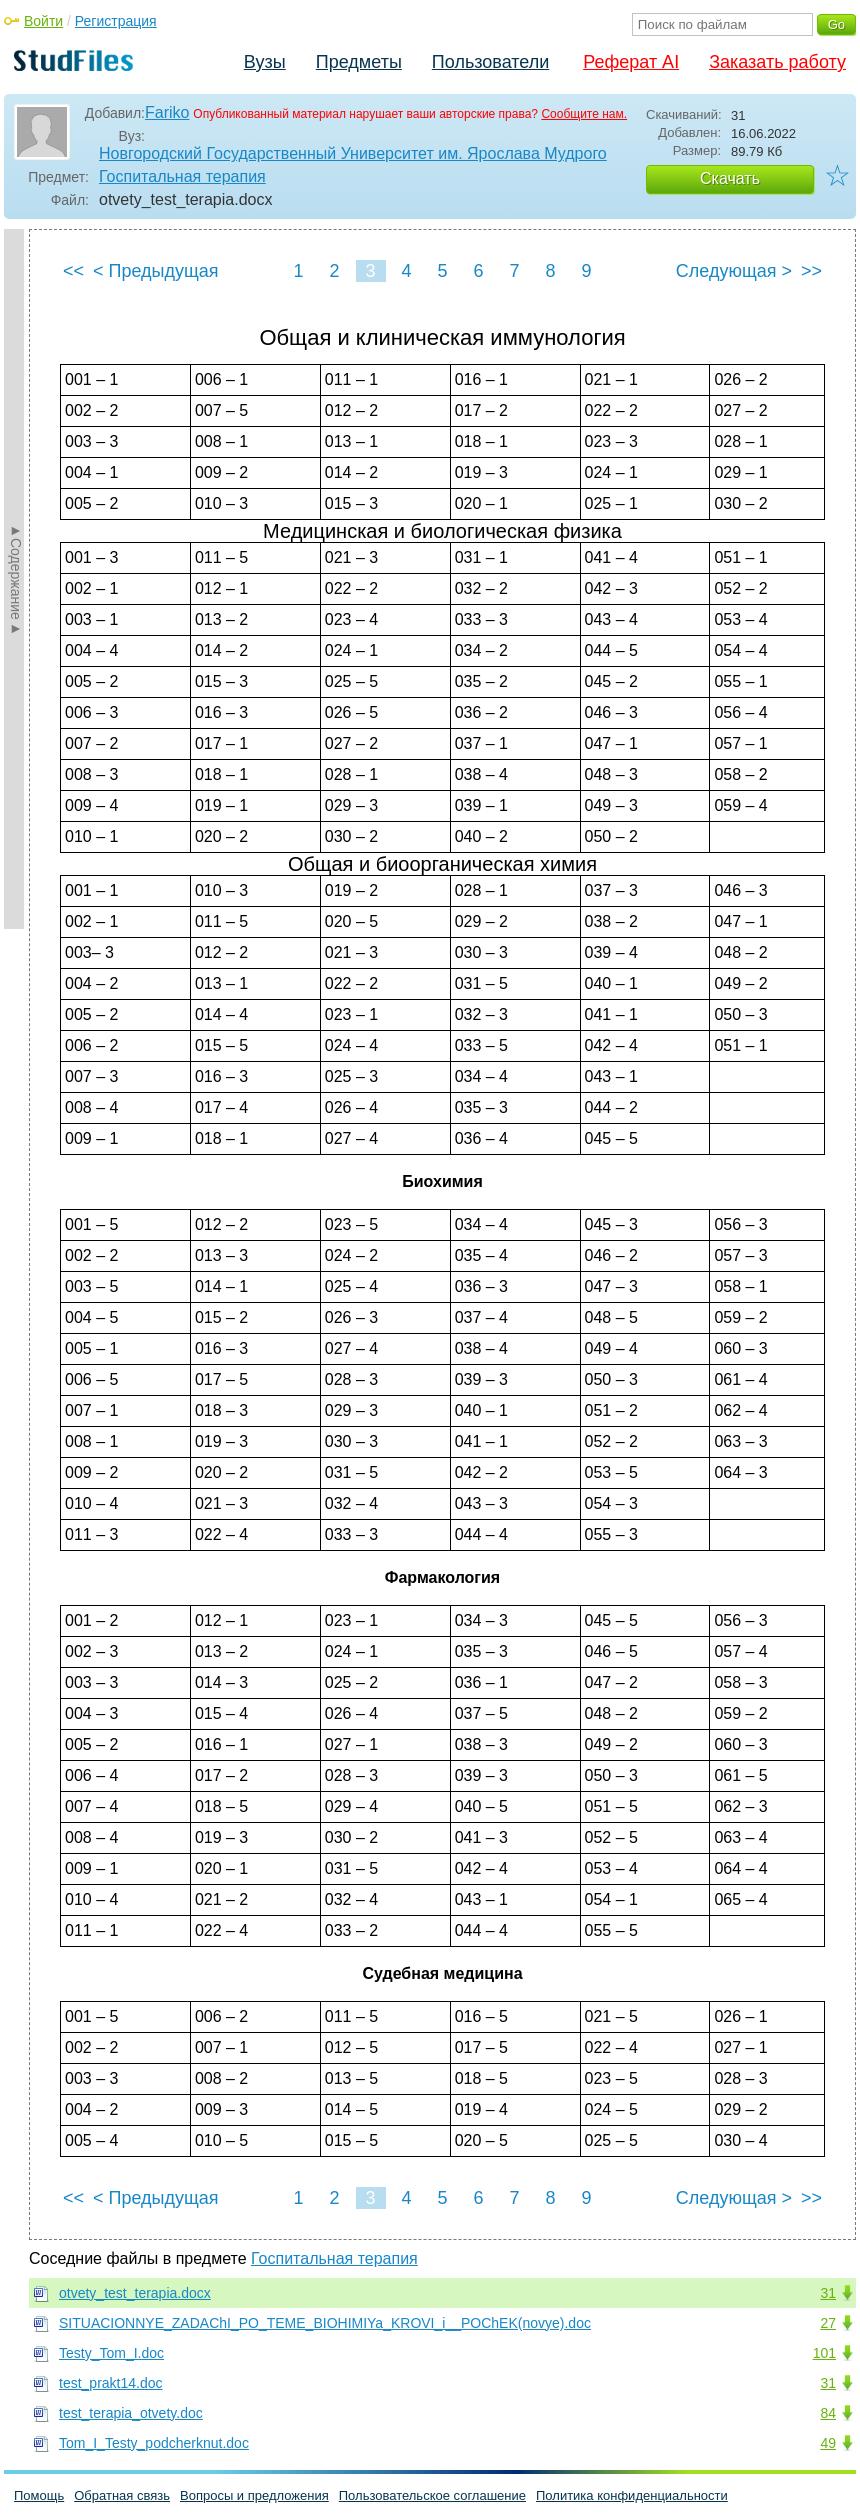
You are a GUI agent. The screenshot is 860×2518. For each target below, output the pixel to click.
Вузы (265, 62)
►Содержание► (16, 579)
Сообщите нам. (584, 114)
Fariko (167, 112)
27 (828, 2323)
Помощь (39, 2495)
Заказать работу (777, 62)
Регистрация (116, 21)
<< (73, 271)
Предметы (359, 62)
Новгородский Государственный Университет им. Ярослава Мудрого (353, 153)
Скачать (730, 178)
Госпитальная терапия (182, 176)
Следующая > (734, 271)
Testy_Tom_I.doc (111, 2353)
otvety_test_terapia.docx (135, 2293)
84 (828, 2413)
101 (824, 2353)
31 (828, 2293)
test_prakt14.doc (111, 2383)
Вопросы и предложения (254, 2495)
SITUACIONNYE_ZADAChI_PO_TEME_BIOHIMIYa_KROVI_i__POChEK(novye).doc (325, 2323)
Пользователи (490, 62)
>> (811, 271)
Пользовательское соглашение (432, 2495)
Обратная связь (122, 2495)
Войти (43, 21)
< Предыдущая (156, 271)
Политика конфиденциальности (632, 2495)
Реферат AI (631, 62)
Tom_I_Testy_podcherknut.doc (154, 2443)
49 (828, 2443)
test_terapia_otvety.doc (131, 2413)
